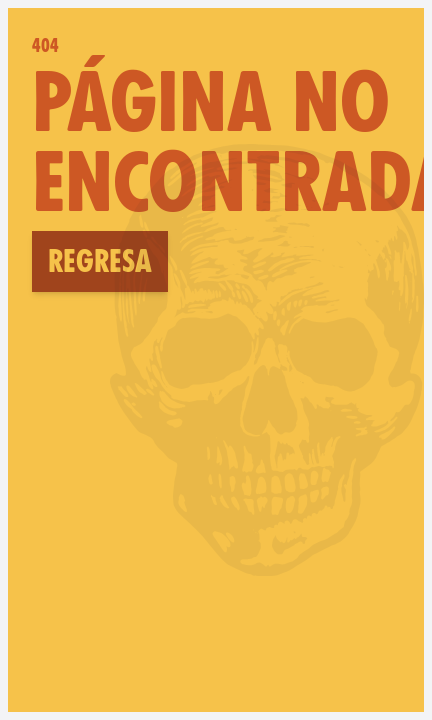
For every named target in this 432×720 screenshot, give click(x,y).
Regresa (100, 261)
